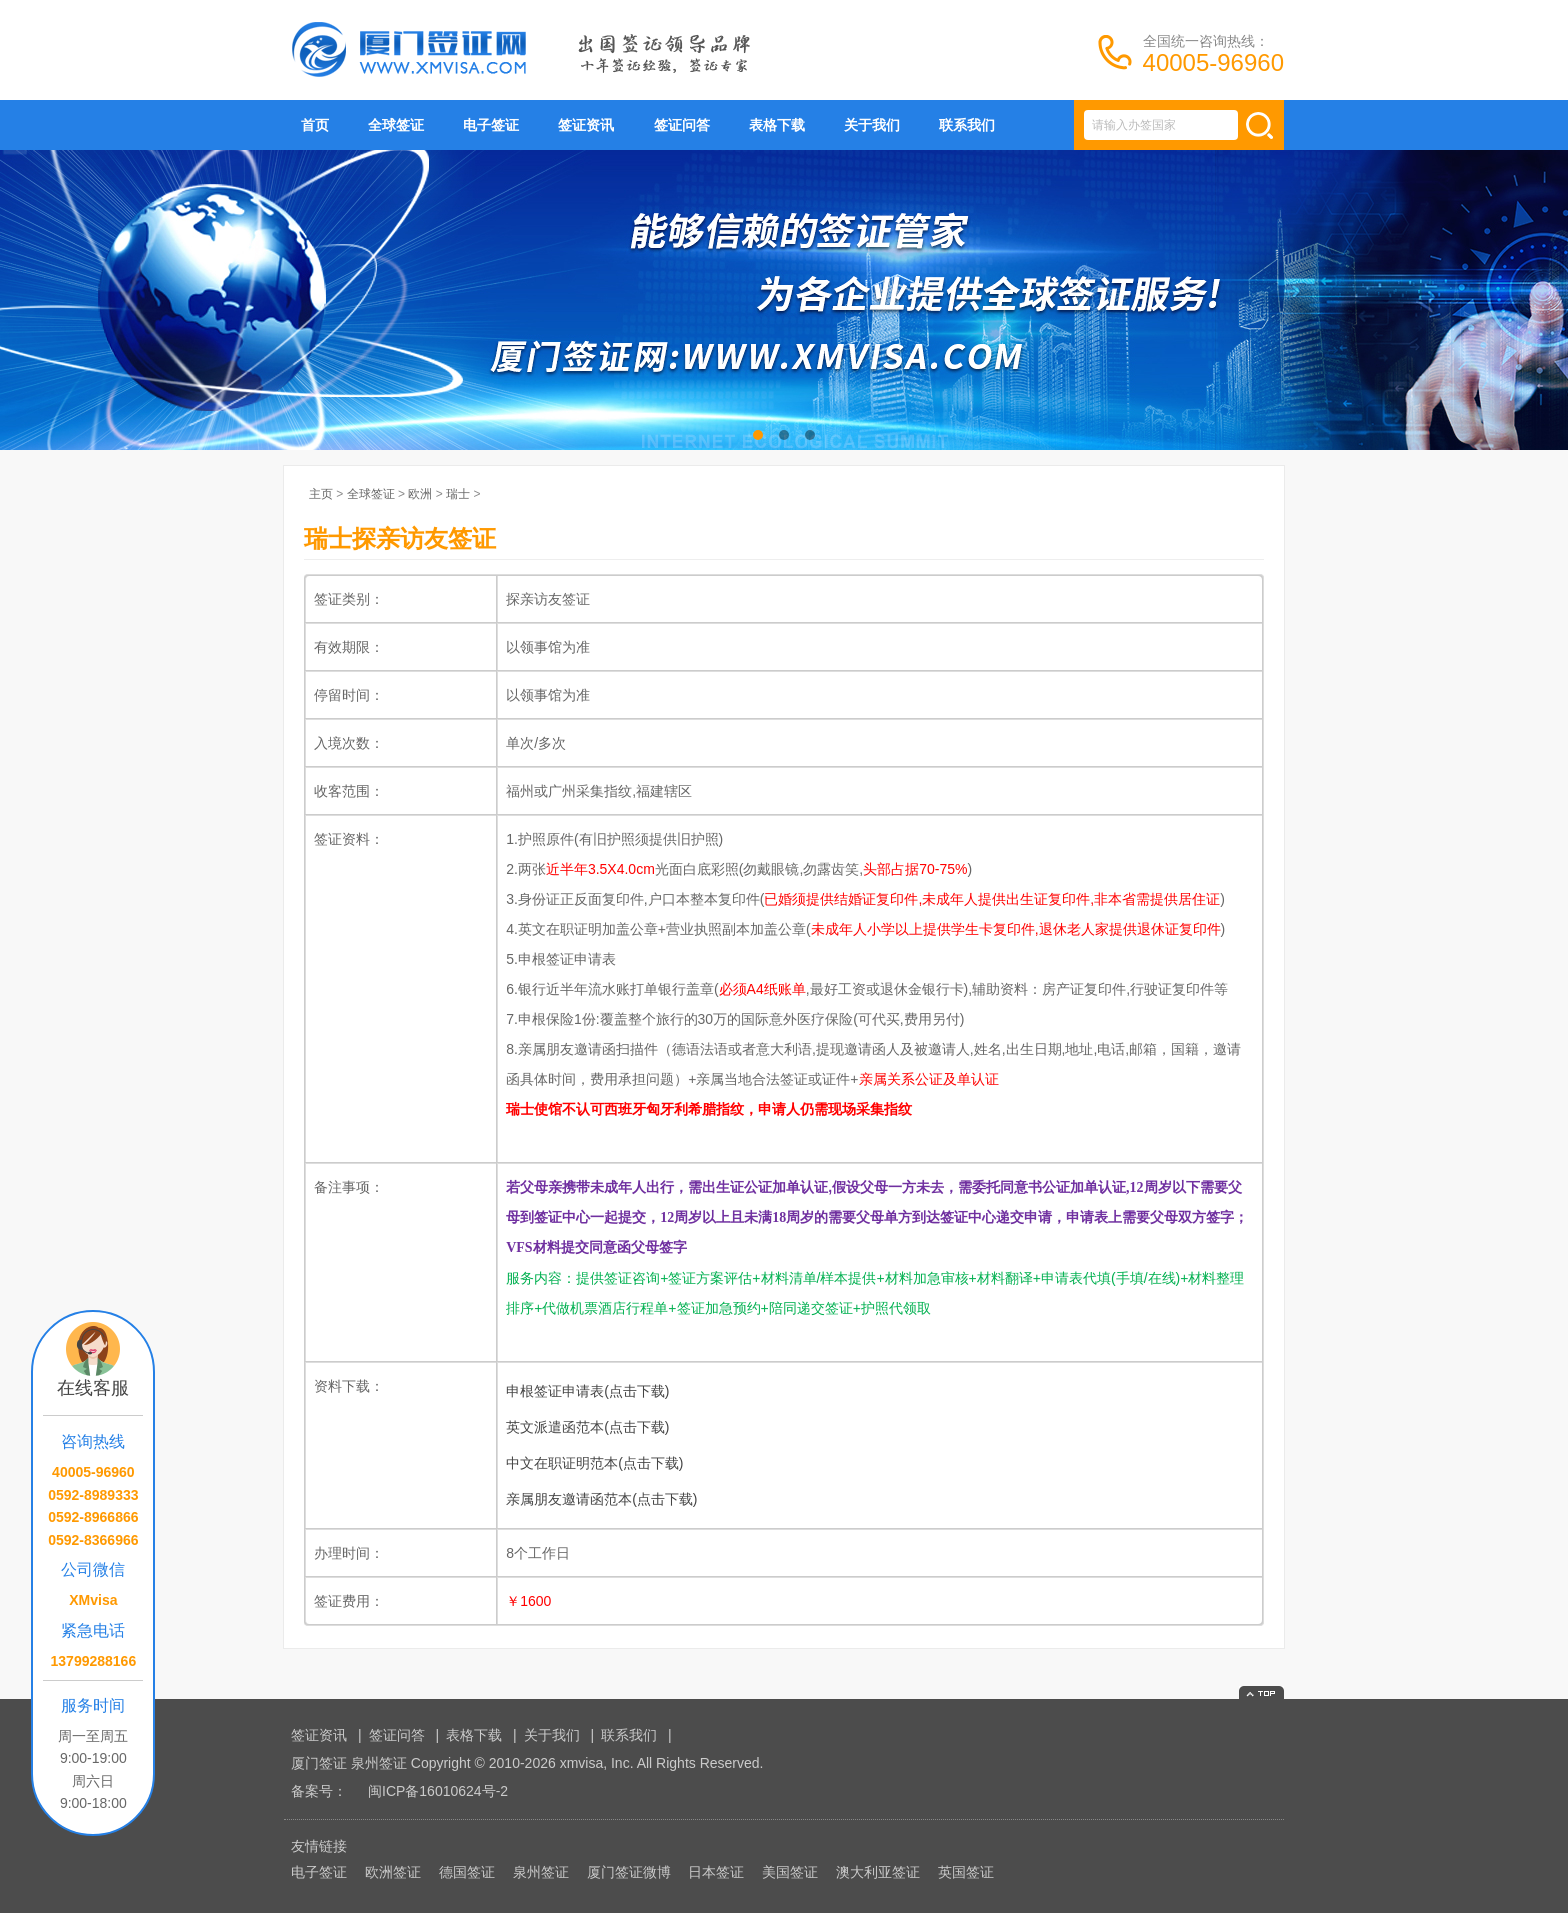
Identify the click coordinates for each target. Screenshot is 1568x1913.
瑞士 (458, 494)
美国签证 (790, 1872)
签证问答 (682, 125)
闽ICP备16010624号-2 (438, 1791)
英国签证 (966, 1872)
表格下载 (777, 125)
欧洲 (420, 494)
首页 (315, 125)
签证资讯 (586, 125)
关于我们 (872, 125)
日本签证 (716, 1872)
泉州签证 (541, 1872)
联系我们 (967, 125)
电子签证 (491, 125)
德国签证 (467, 1872)
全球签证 (396, 125)
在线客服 (93, 1388)
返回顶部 (1261, 1692)
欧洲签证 (393, 1872)
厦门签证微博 (629, 1872)
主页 (321, 494)
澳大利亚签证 (878, 1872)
